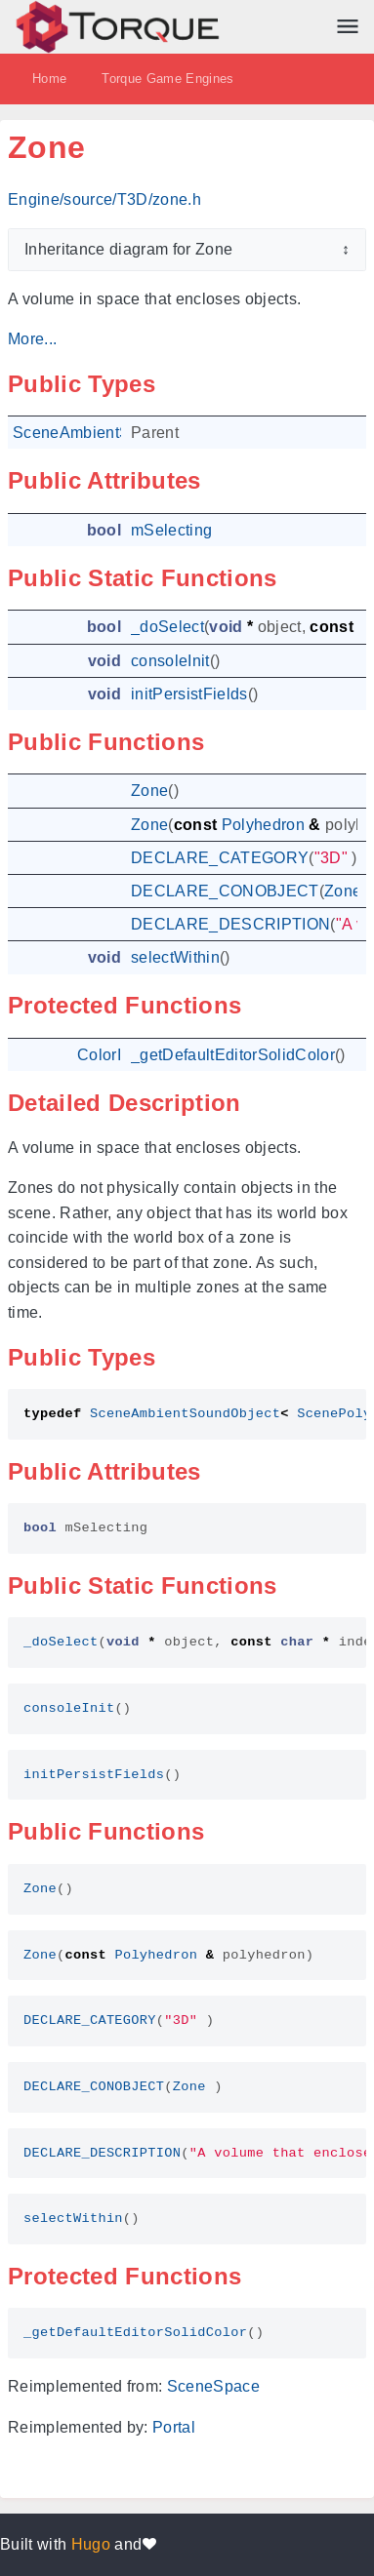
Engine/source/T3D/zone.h (104, 199)
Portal (173, 2427)
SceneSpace (213, 2386)
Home (49, 78)
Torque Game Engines (167, 78)
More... (32, 339)
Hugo (90, 2544)
